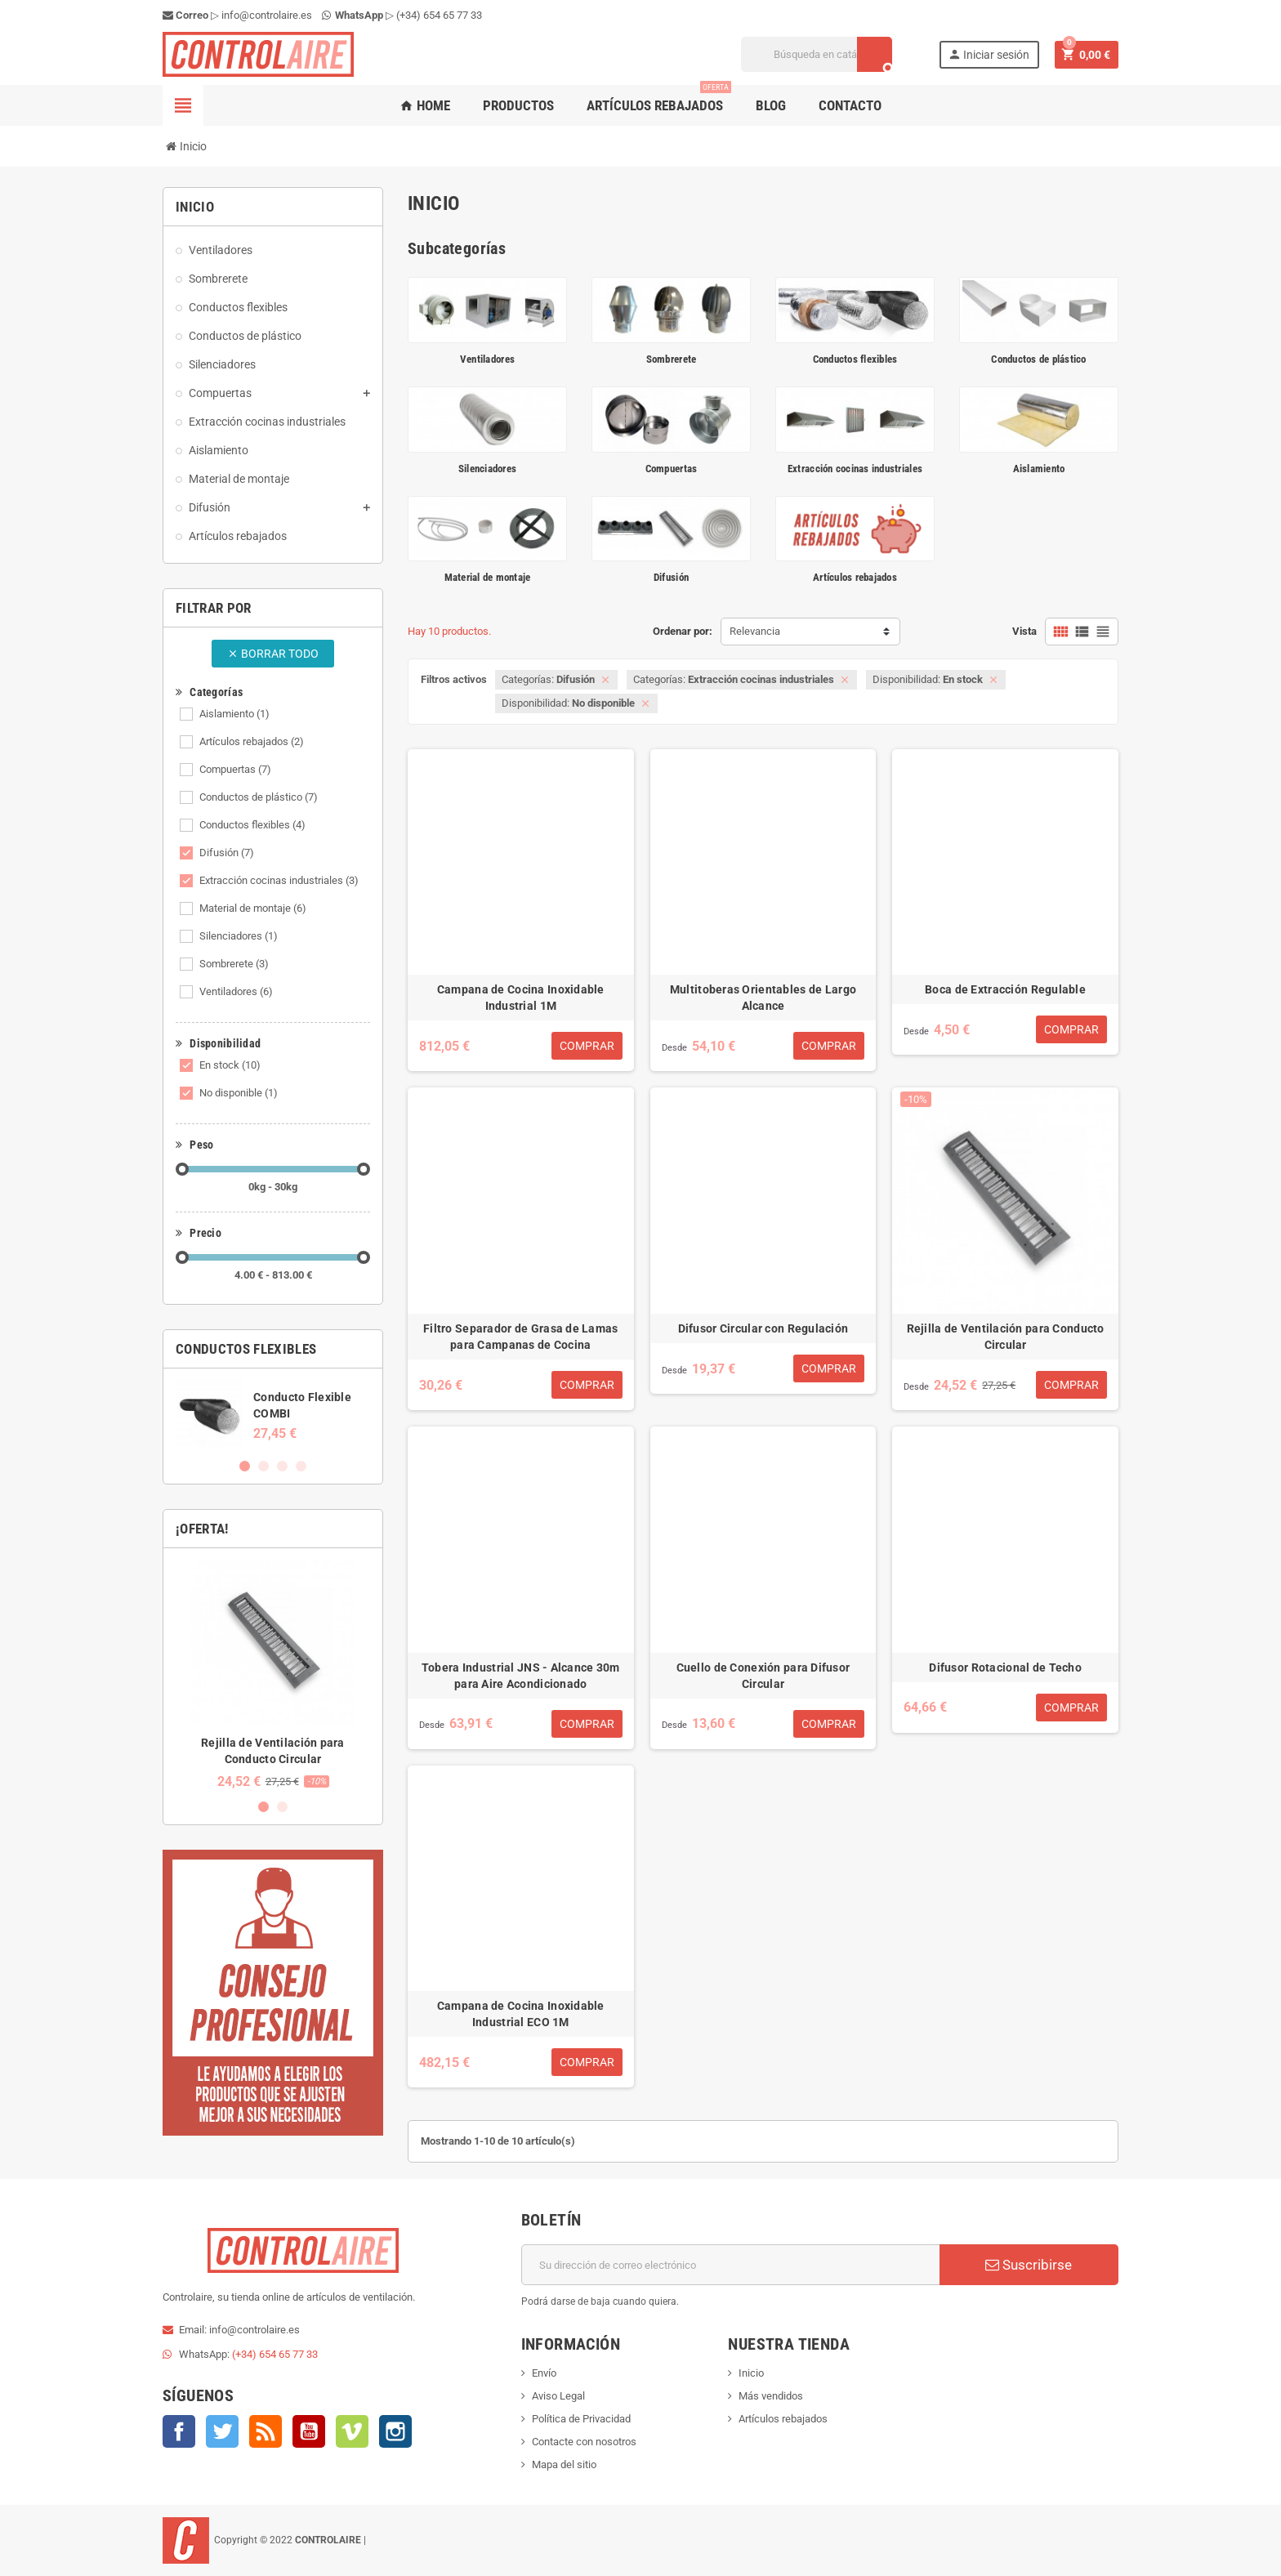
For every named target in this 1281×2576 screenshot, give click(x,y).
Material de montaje (252, 908)
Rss (265, 2431)
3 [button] (282, 1466)
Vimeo (352, 2431)
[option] (272, 1415)
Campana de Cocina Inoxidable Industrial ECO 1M (521, 2014)
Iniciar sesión (988, 54)
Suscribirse (1028, 2265)
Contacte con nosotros (584, 2441)
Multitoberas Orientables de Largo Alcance (763, 997)
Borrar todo (273, 653)
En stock (230, 1065)
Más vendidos (771, 2396)
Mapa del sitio (564, 2464)
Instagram (395, 2431)
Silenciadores (238, 936)
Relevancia (755, 631)
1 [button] (244, 1466)
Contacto (850, 105)
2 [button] (263, 1466)
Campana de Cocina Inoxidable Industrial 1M (521, 997)
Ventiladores (236, 991)
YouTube (308, 2431)
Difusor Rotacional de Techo (1005, 1667)
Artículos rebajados (659, 99)
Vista (1024, 631)
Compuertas (235, 769)
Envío (544, 2373)
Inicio (751, 2373)
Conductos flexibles (252, 825)
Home (424, 105)
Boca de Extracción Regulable (1005, 989)
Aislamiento (234, 714)
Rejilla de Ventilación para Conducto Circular (1006, 1336)
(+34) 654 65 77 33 (439, 15)
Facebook (179, 2431)
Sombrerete (234, 964)
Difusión (226, 852)
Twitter (222, 2431)
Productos (518, 105)
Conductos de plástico (258, 797)
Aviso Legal (558, 2396)
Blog (771, 105)
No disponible (238, 1093)
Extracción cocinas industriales (279, 880)
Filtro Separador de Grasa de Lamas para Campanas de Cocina (520, 1336)
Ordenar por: (682, 631)
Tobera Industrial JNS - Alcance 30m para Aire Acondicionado (521, 1675)
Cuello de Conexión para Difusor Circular (763, 1675)
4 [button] (301, 1466)
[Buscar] (816, 54)
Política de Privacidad (581, 2419)
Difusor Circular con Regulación (763, 1328)
